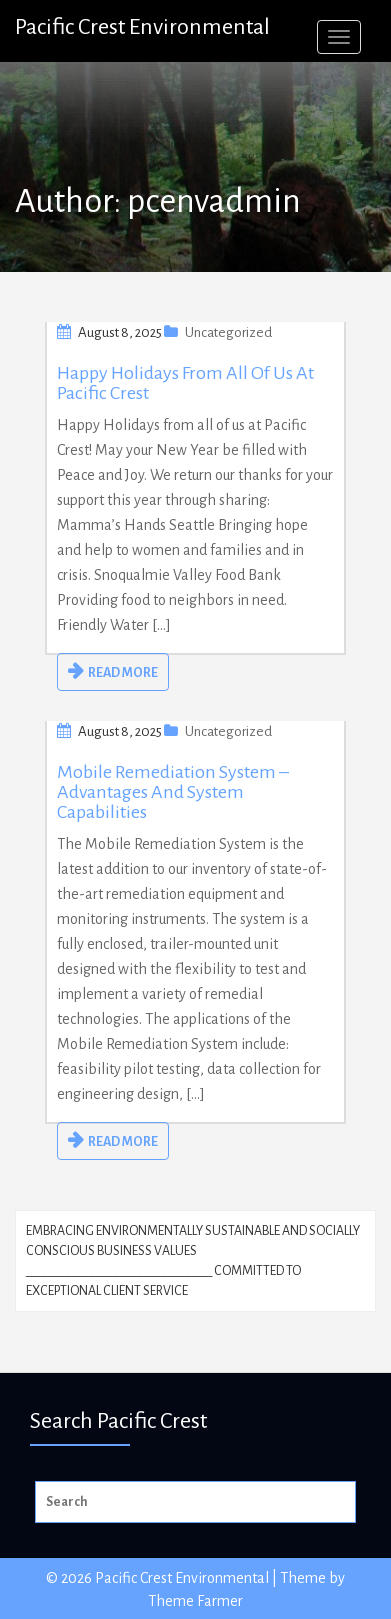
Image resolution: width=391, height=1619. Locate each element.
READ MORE (123, 673)
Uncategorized (228, 332)
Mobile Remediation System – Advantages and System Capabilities (173, 792)
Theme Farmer (195, 1601)
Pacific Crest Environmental (142, 27)
